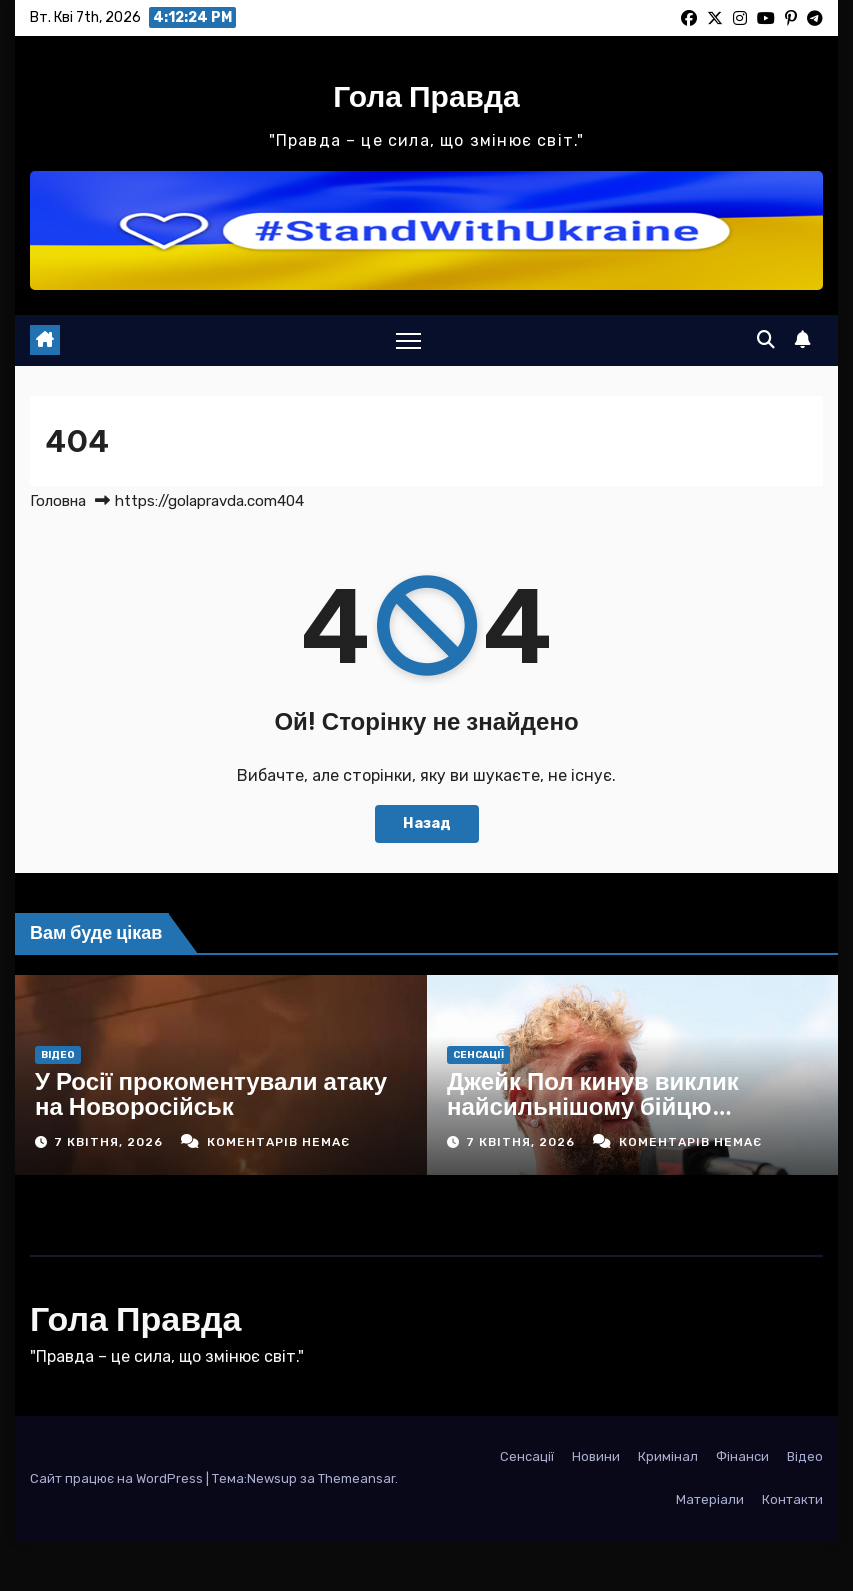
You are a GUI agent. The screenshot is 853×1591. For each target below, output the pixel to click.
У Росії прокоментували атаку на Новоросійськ (211, 1093)
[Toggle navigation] (408, 340)
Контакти (792, 1499)
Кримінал (668, 1456)
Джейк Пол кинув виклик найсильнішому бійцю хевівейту (593, 1106)
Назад (427, 823)
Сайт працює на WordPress (118, 1478)
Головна (58, 501)
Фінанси (742, 1456)
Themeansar (356, 1478)
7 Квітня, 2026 (110, 1142)
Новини (596, 1456)
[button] (766, 340)
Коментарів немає (278, 1142)
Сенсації (478, 1055)
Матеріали (710, 1499)
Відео (58, 1055)
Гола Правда (426, 96)
